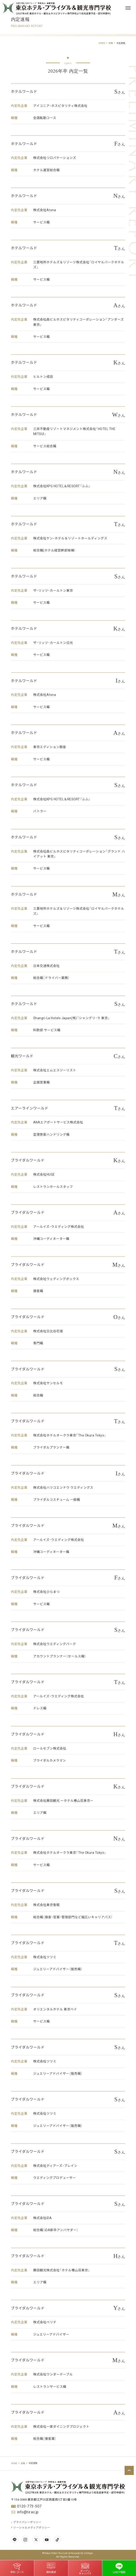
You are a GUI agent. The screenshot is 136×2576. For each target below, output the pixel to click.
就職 (111, 43)
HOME (102, 43)
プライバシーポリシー (26, 2522)
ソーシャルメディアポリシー (30, 2527)
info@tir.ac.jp (28, 2512)
